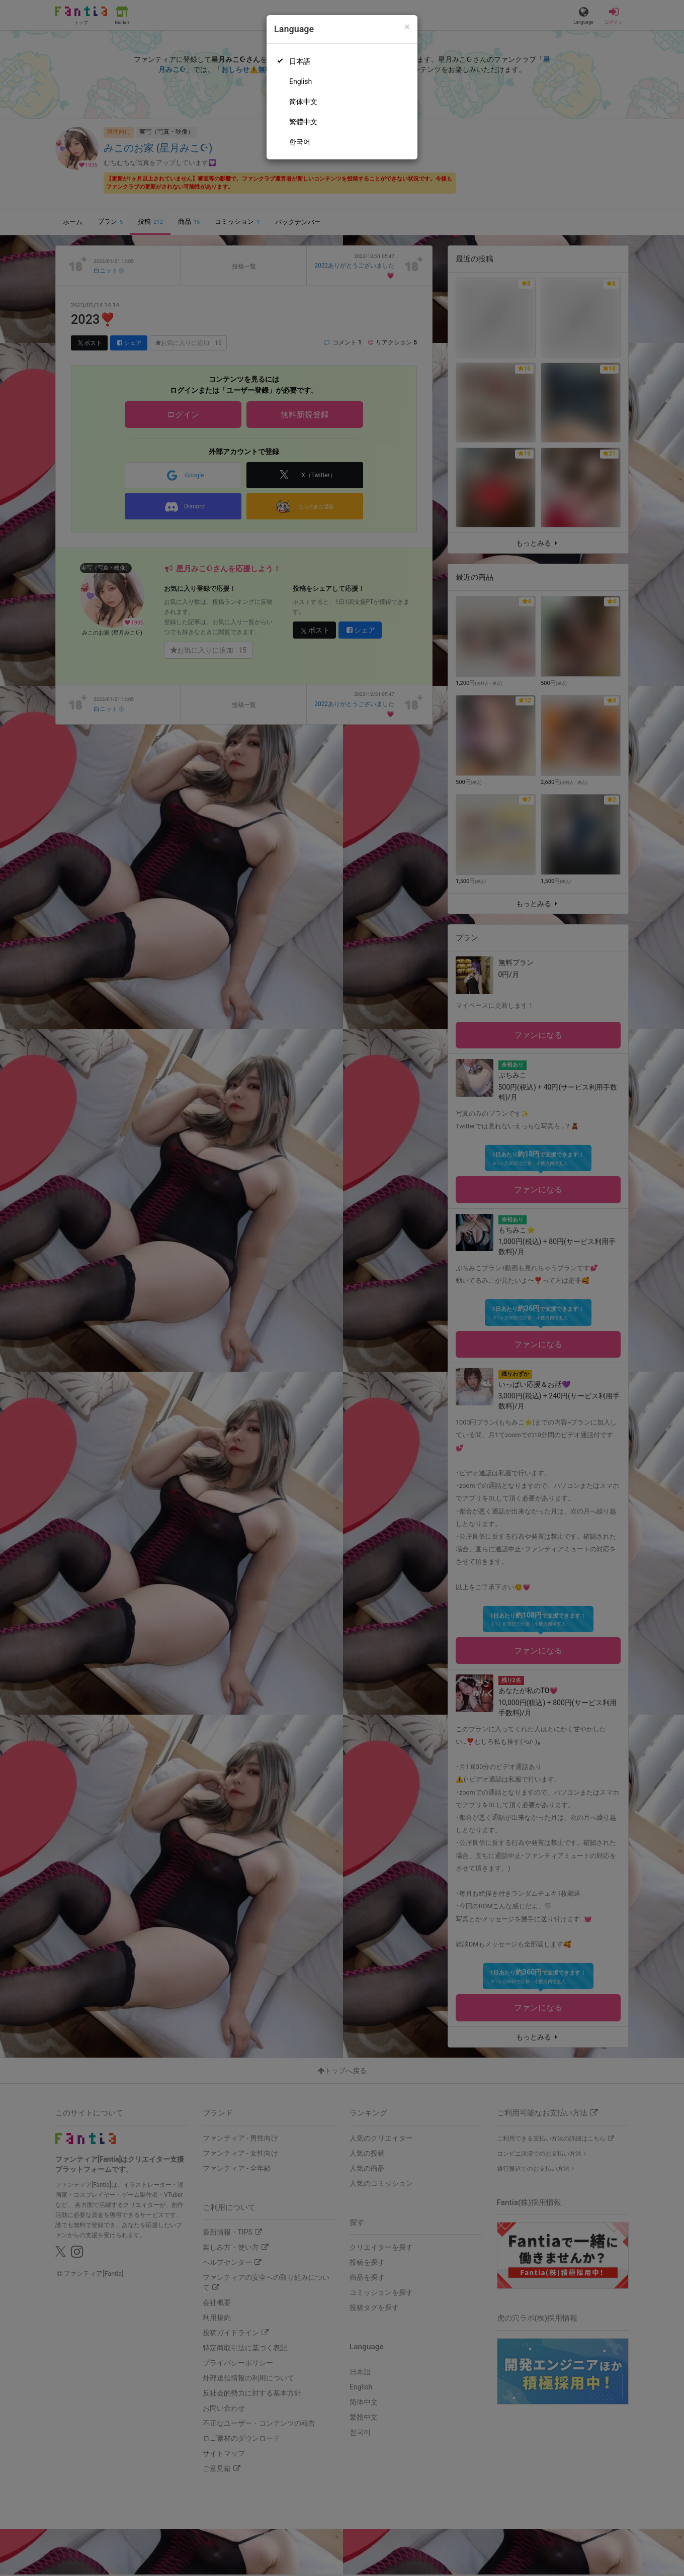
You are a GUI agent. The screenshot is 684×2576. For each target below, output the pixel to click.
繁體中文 (303, 122)
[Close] (407, 27)
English (300, 81)
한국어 (299, 142)
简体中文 (303, 102)
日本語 (299, 61)
